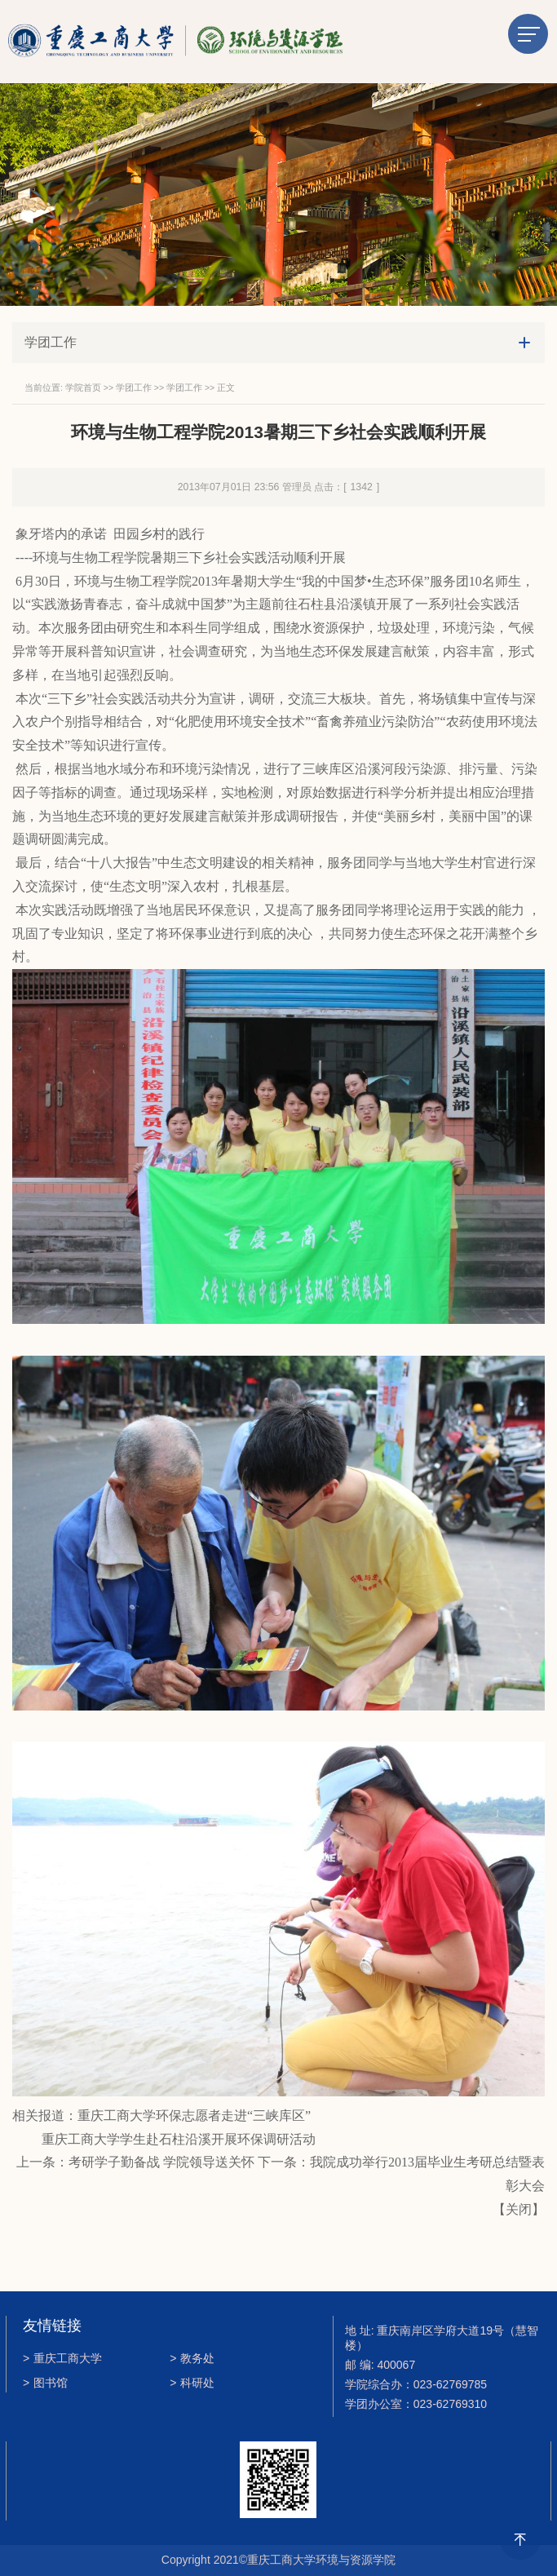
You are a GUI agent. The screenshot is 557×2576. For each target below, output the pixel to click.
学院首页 (83, 387)
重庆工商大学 (62, 2358)
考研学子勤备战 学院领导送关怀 (161, 2162)
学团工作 (134, 387)
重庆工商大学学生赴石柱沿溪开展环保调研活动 (179, 2139)
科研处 (192, 2382)
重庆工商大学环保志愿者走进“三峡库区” (194, 2115)
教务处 (192, 2358)
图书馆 (45, 2382)
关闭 (519, 2209)
